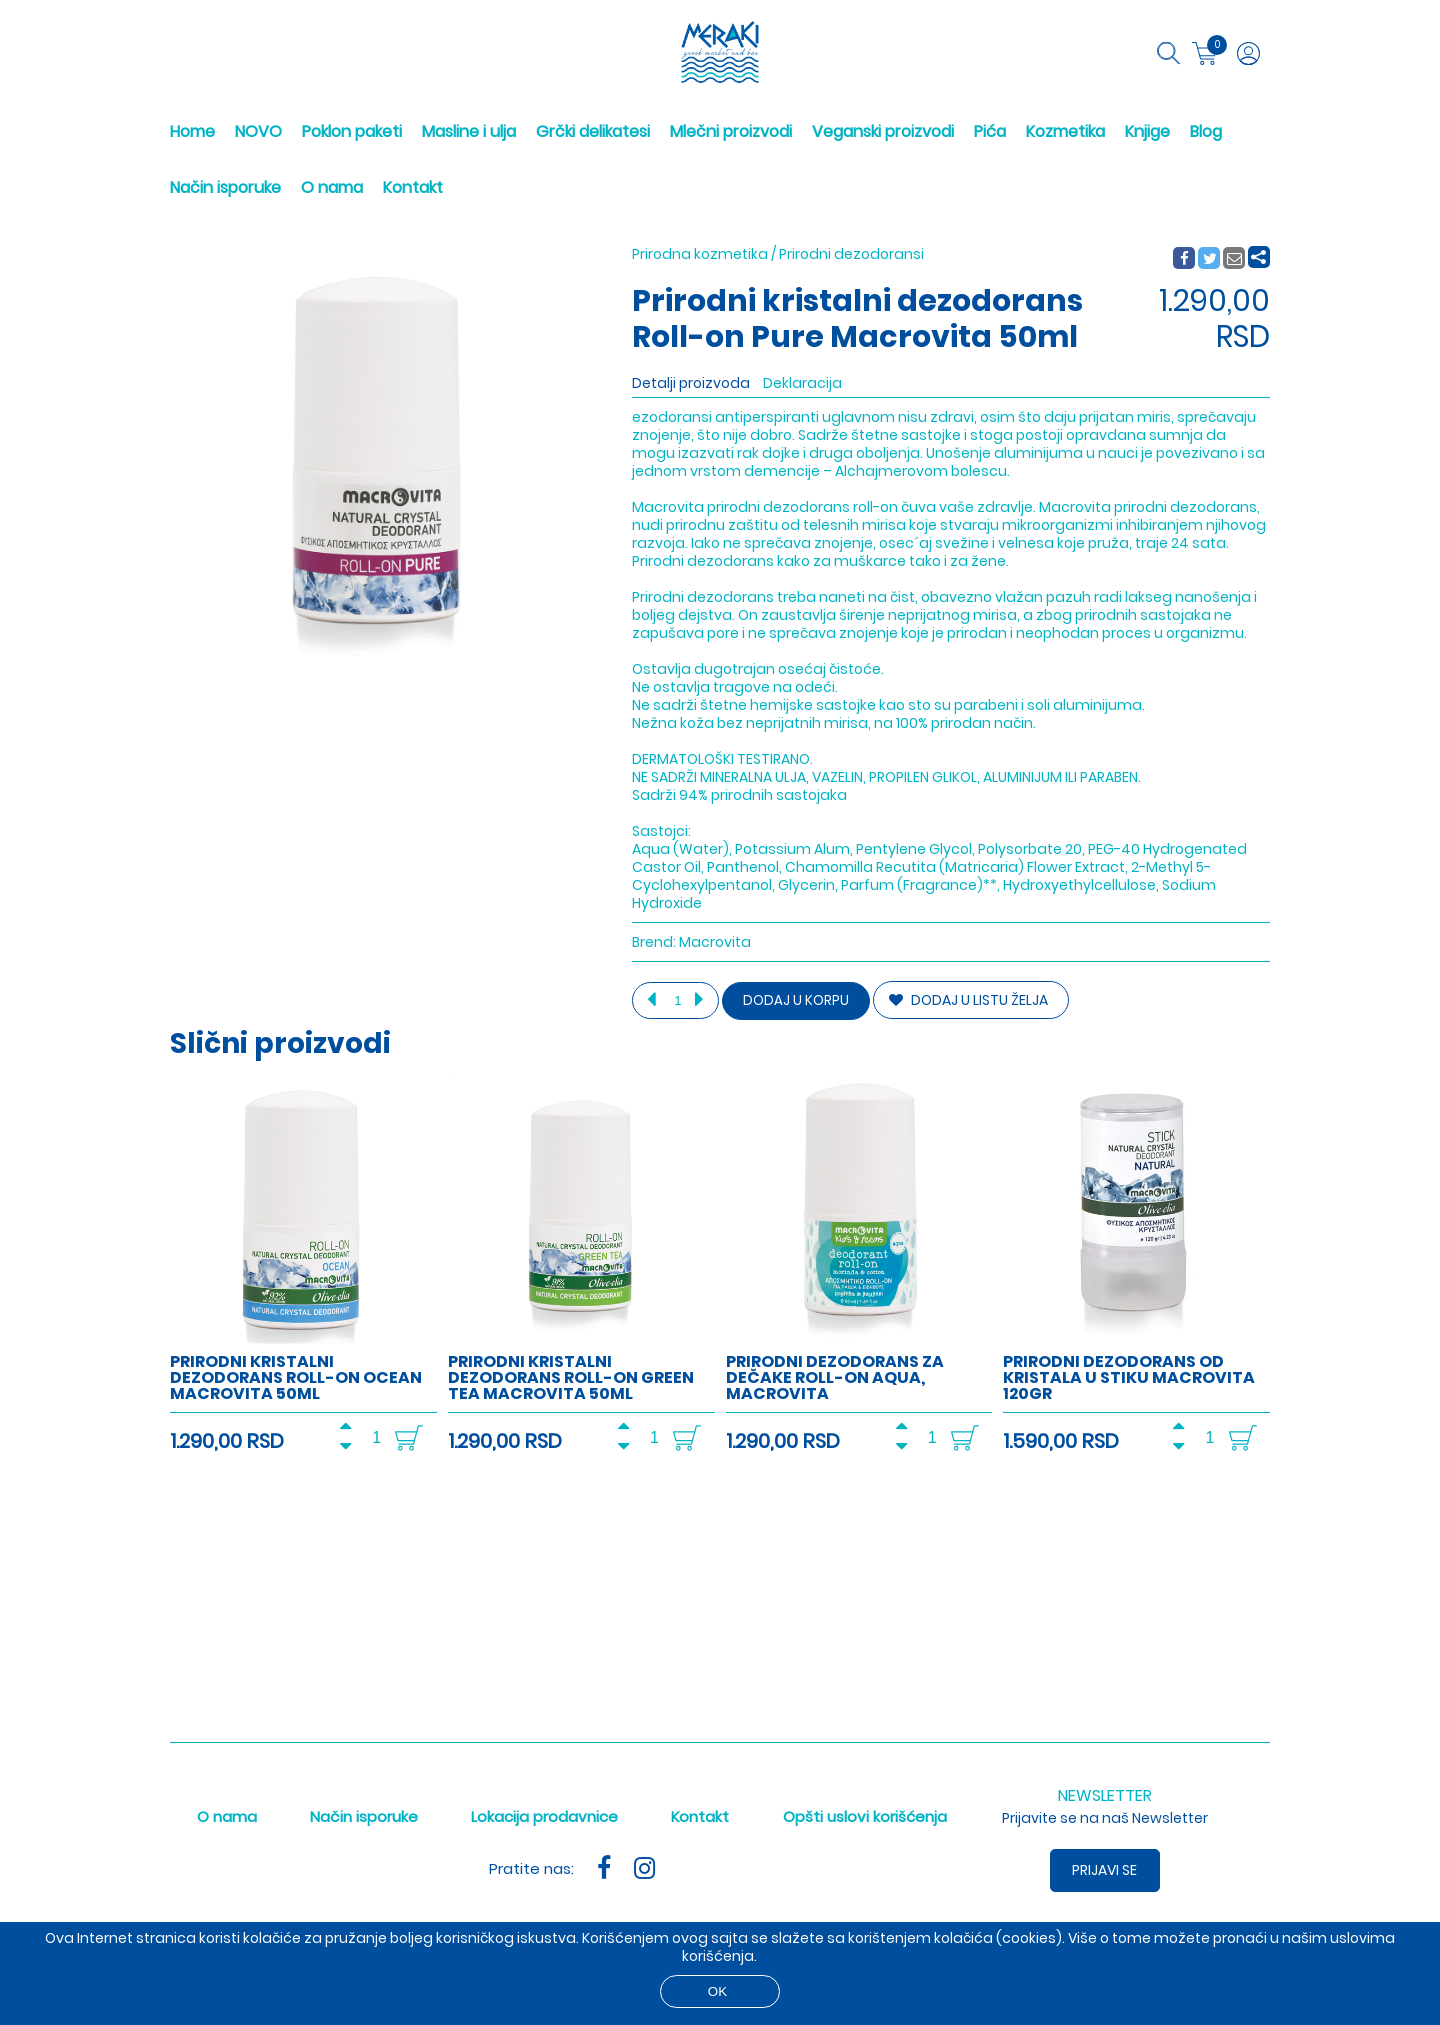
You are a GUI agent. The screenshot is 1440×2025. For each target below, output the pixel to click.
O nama (332, 187)
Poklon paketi (352, 131)
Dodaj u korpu (796, 1000)
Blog (1206, 131)
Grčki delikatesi (593, 131)
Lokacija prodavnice (544, 1816)
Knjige (1147, 131)
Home (192, 131)
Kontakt (413, 187)
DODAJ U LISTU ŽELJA (968, 1000)
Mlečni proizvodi (731, 131)
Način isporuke (225, 187)
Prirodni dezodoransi (851, 254)
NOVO (258, 131)
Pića (990, 131)
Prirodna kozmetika (700, 254)
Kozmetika (1065, 131)
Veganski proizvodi (883, 131)
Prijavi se (1105, 1870)
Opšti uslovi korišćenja (865, 1816)
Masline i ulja (469, 131)
